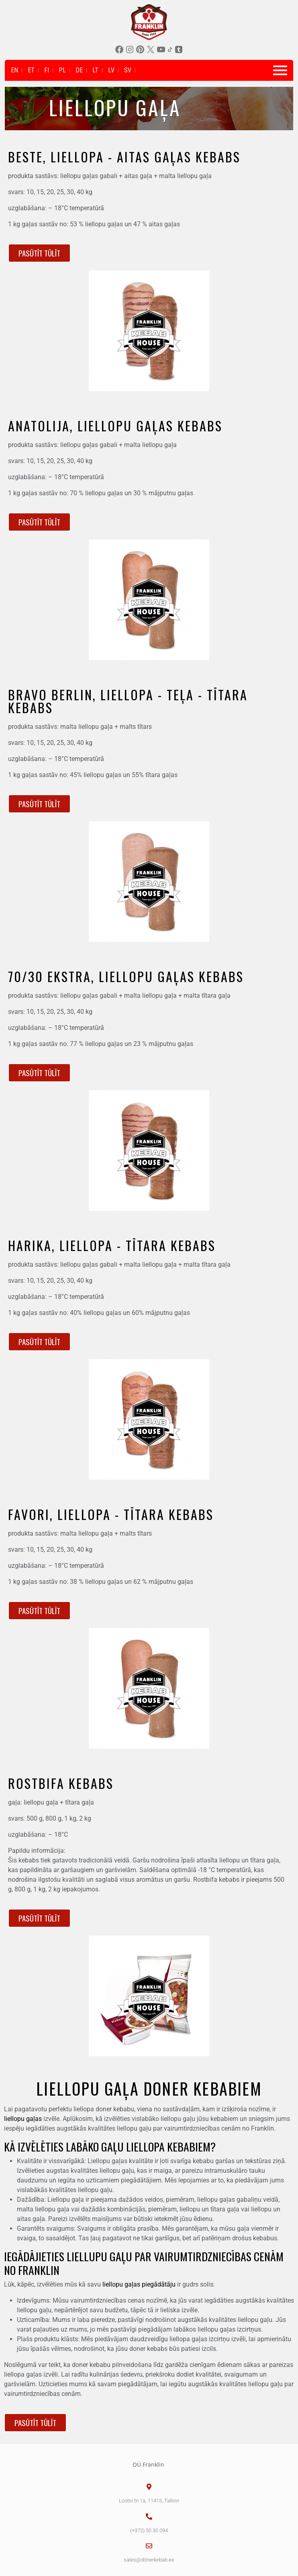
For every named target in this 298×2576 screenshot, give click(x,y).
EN (14, 70)
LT (95, 70)
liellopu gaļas (23, 2119)
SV (127, 70)
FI (46, 70)
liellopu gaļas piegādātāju (139, 2284)
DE (79, 70)
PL (62, 70)
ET (31, 70)
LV (111, 70)
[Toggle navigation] (280, 70)
